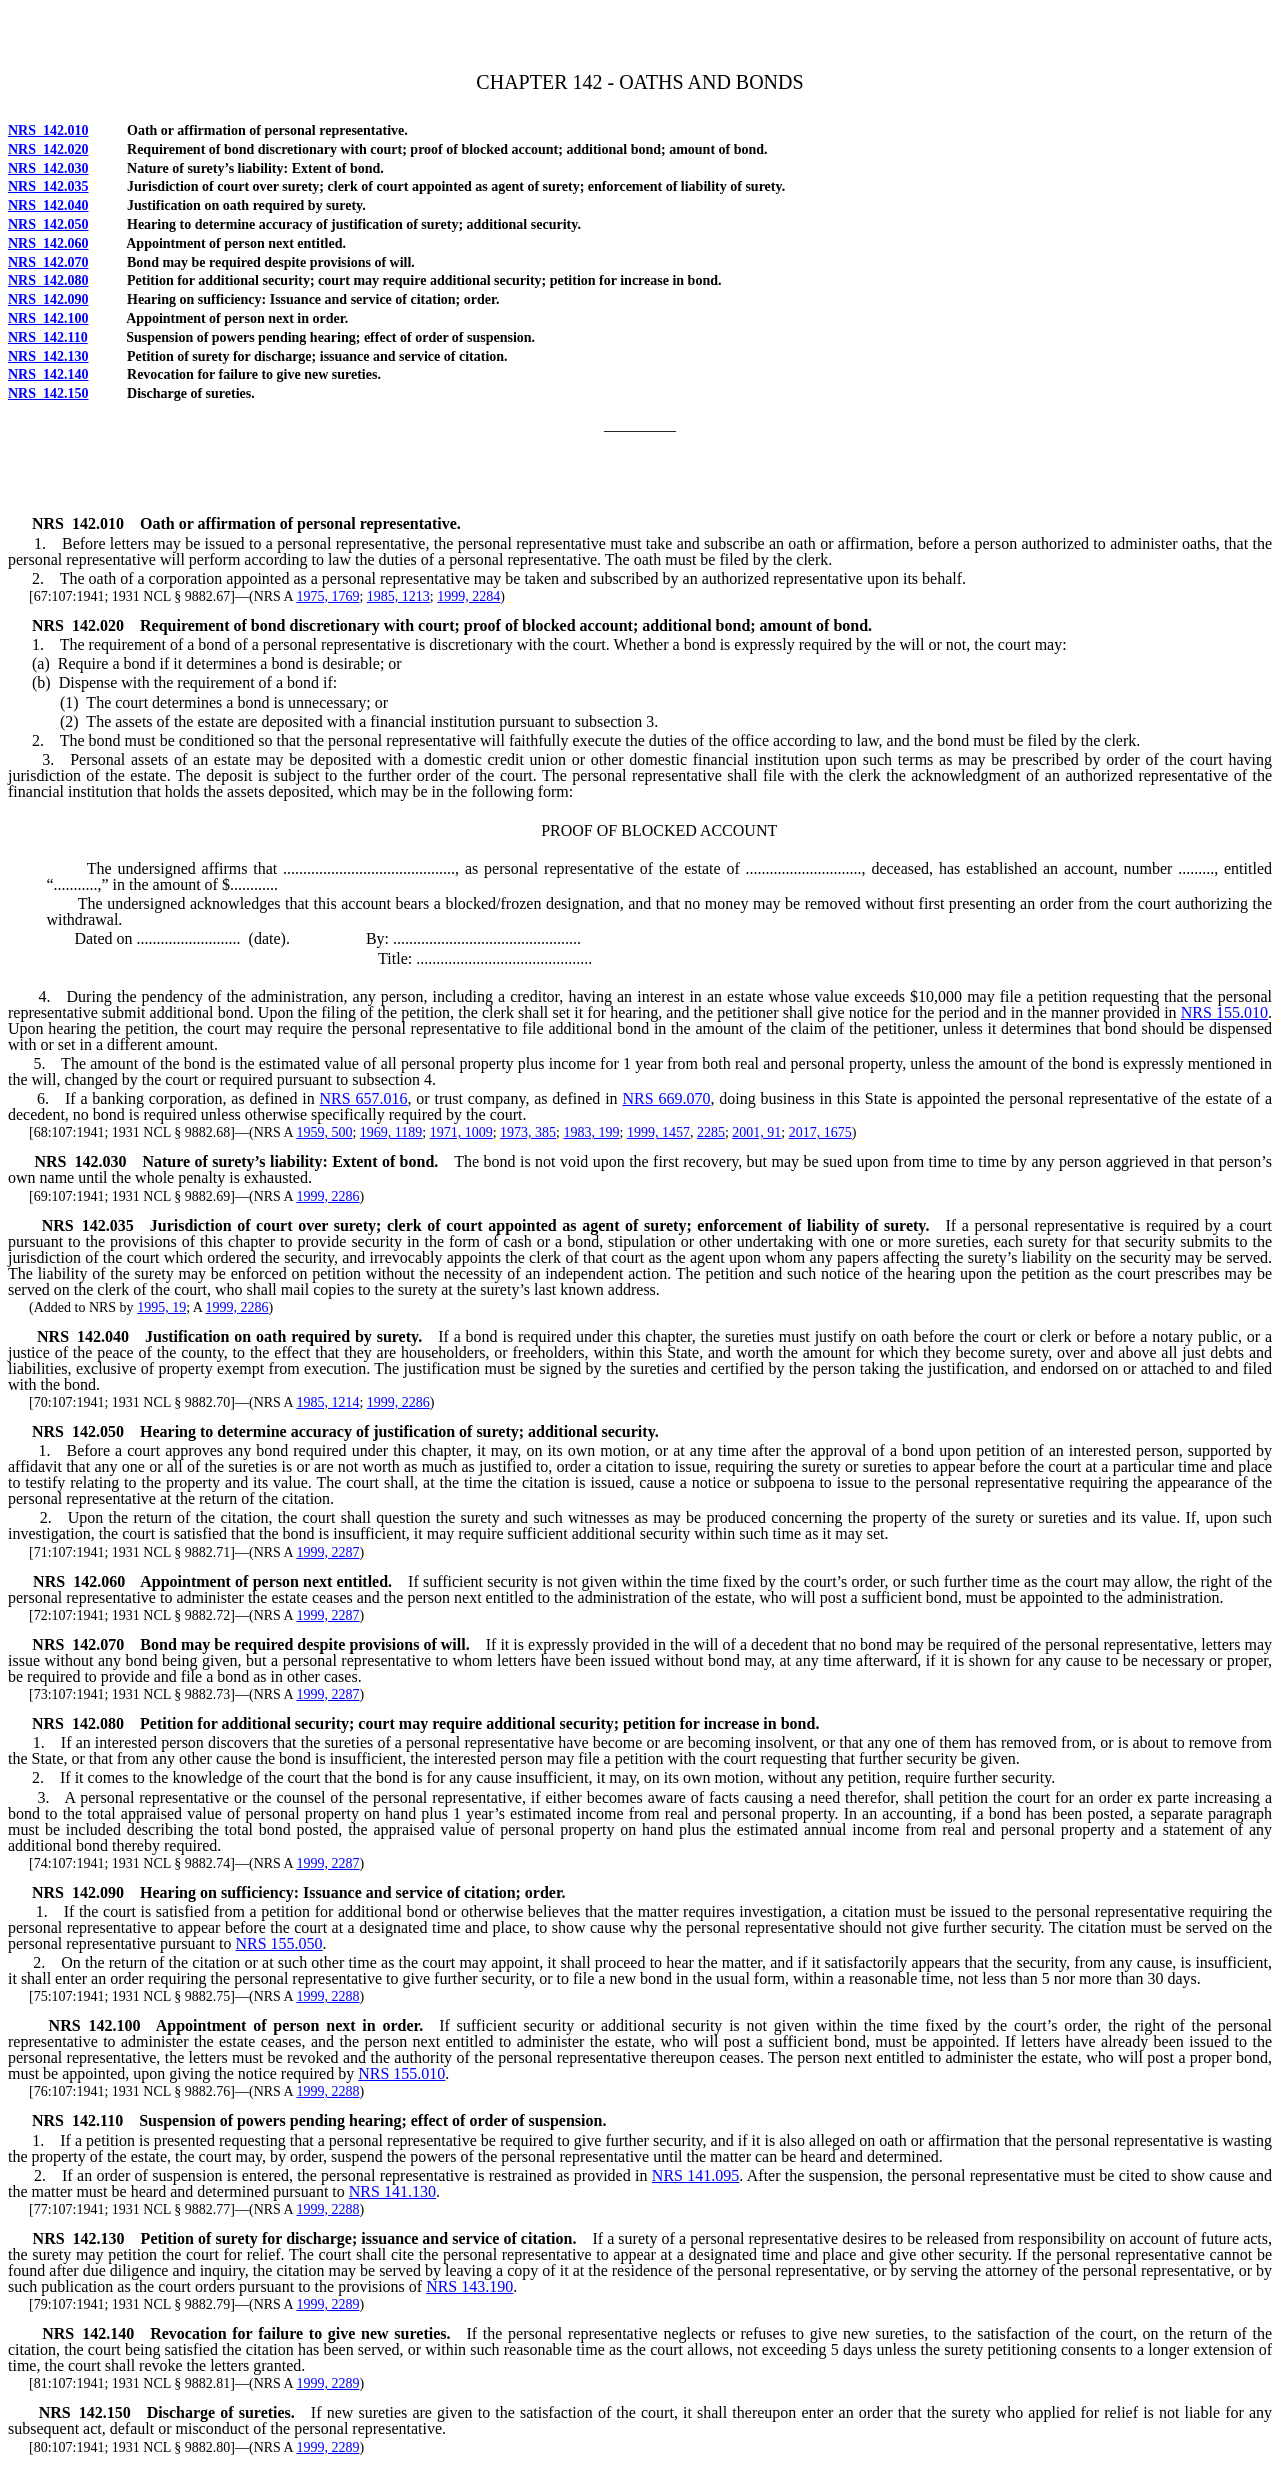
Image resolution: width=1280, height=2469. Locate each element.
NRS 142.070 (48, 262)
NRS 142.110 (48, 337)
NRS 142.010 (48, 130)
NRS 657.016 (364, 1098)
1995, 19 (161, 1307)
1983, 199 (591, 1132)
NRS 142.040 (48, 205)
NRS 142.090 (48, 299)
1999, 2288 (327, 1996)
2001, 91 (756, 1132)
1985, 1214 (327, 1402)
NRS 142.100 (48, 318)
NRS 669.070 (666, 1098)
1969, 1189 (391, 1132)
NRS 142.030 (48, 168)
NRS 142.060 (48, 243)
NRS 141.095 (695, 2175)
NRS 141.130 (392, 2191)
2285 (711, 1132)
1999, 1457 (658, 1132)
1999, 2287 (327, 1552)
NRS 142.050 (48, 224)
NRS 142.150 (48, 393)
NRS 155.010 (1224, 1012)
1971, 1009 (461, 1132)
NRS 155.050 (278, 1943)
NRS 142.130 (48, 356)
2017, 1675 (820, 1132)
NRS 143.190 (469, 2286)
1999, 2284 (468, 596)
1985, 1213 (398, 596)
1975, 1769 (327, 596)
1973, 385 (528, 1132)
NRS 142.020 (48, 149)
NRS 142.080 (48, 280)
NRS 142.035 (48, 186)
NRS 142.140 (48, 374)
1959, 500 (324, 1132)
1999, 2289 (327, 2304)
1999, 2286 (327, 1196)
